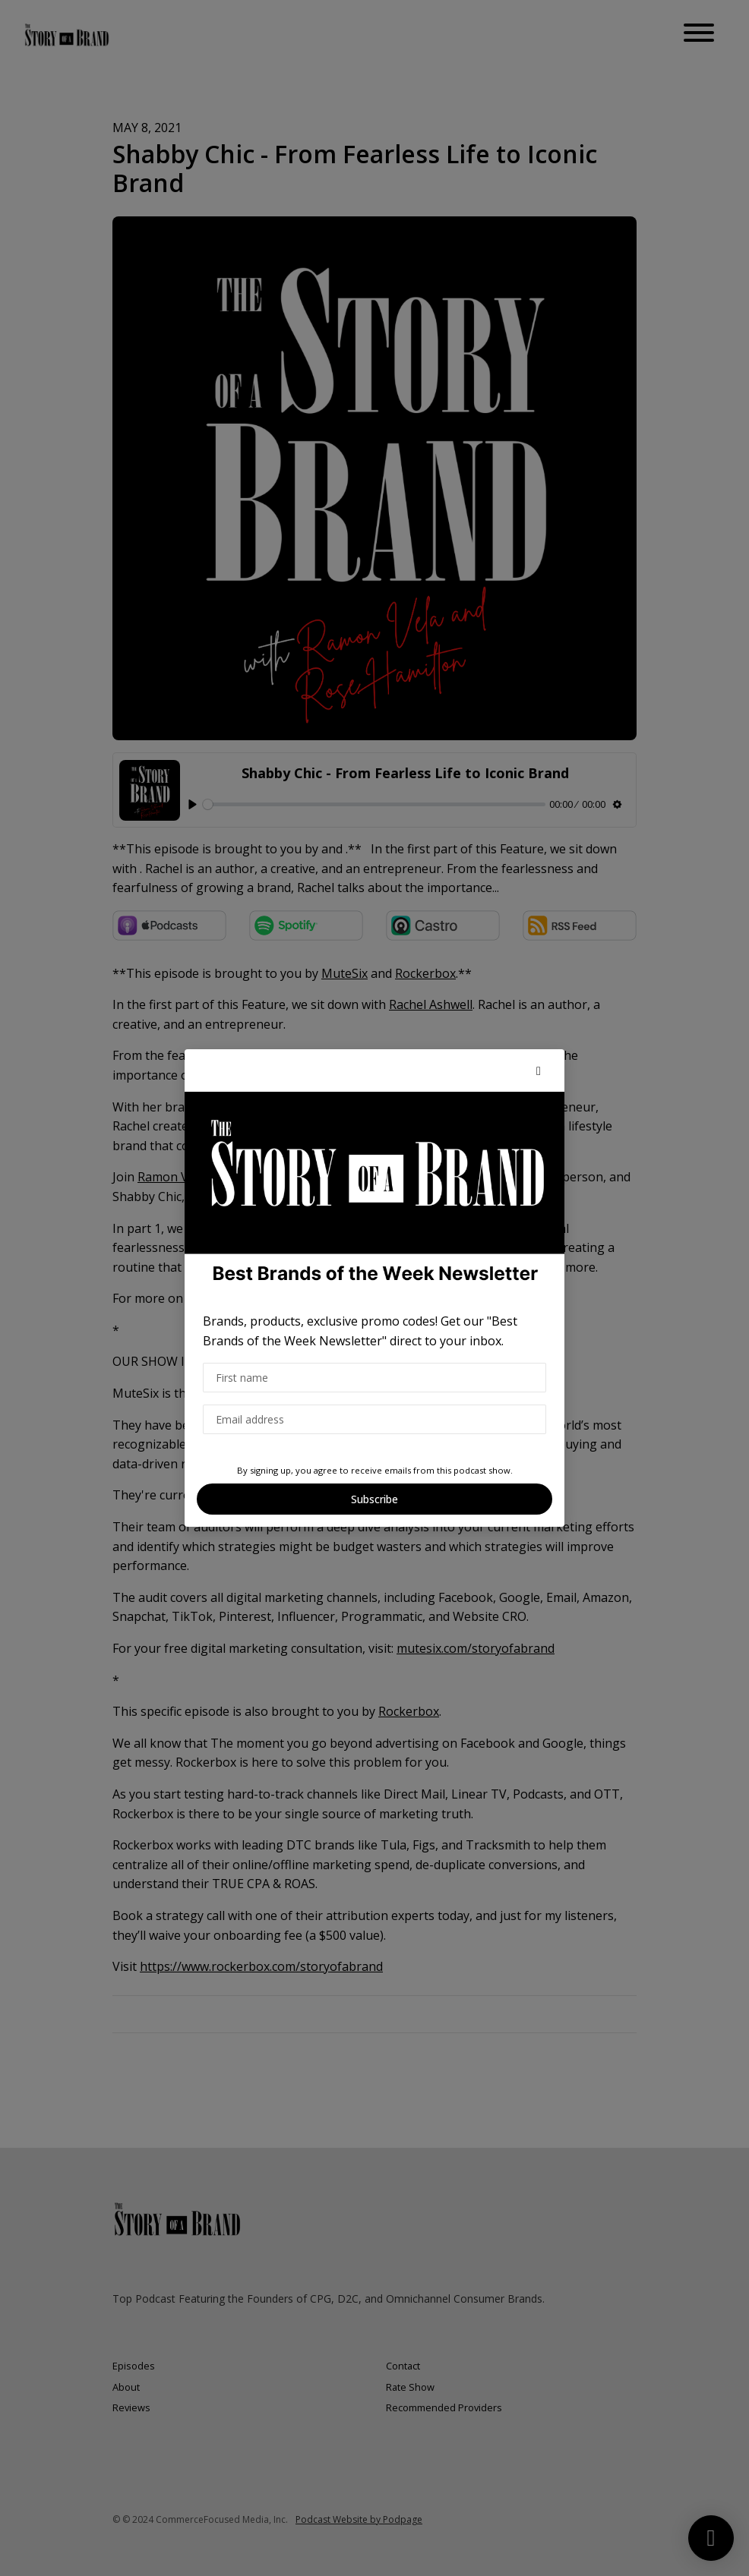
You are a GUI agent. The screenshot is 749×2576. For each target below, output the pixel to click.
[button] (538, 1070)
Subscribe (374, 1499)
